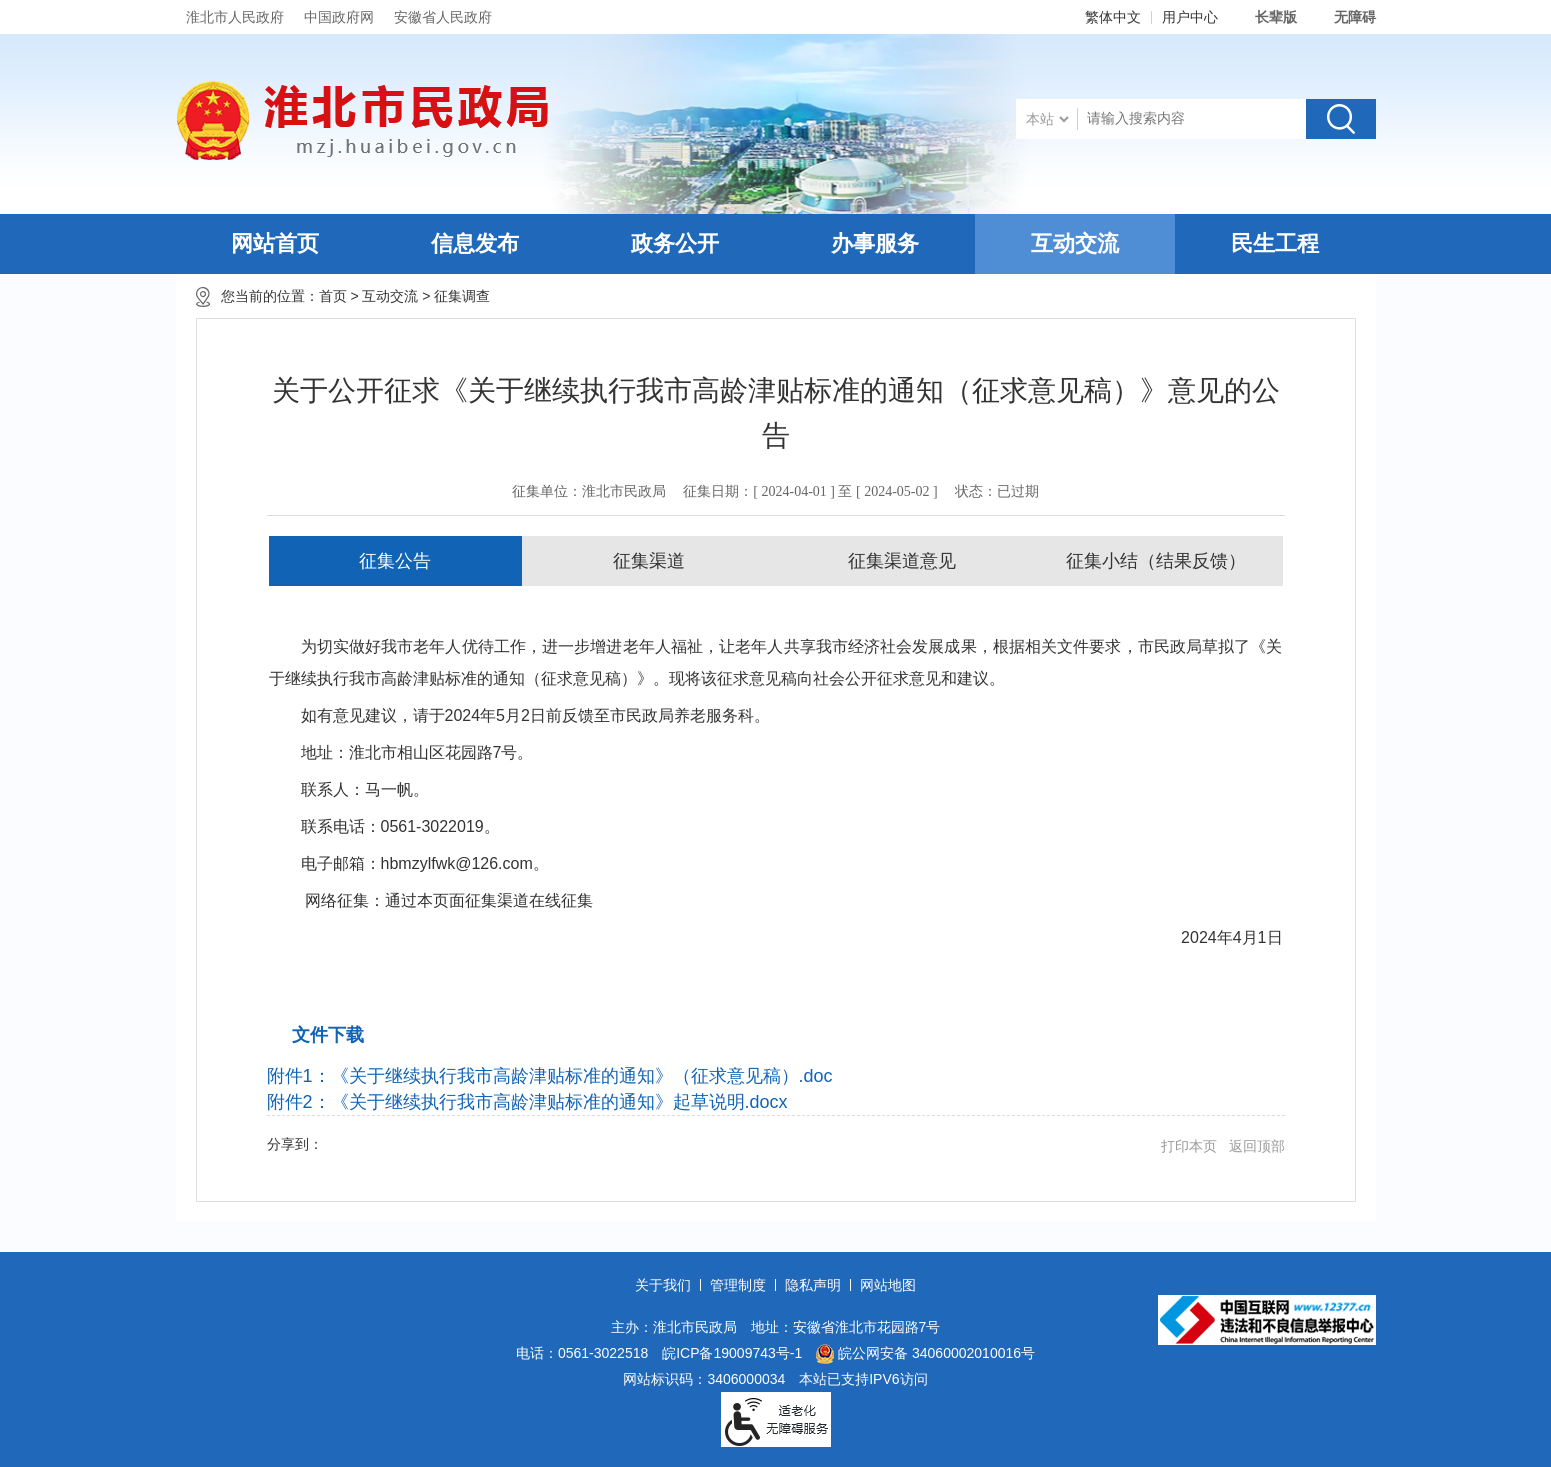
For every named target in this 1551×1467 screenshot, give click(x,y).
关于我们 (663, 1285)
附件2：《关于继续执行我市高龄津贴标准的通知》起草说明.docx (527, 1102)
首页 (333, 296)
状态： (997, 491)
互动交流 (1075, 243)
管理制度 (738, 1285)
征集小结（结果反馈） (1156, 561)
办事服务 (875, 243)
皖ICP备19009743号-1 (732, 1353)
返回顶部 (1257, 1146)
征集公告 (395, 561)
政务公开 (675, 243)
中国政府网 (339, 17)
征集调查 (462, 296)
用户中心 (1190, 17)
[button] (1265, 17)
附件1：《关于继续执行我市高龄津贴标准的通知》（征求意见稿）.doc (550, 1076)
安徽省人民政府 (443, 17)
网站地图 (888, 1285)
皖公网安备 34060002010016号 (925, 1354)
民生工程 (1275, 243)
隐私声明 (813, 1285)
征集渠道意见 (902, 561)
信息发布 (475, 243)
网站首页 (275, 243)
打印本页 (1189, 1146)
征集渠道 (649, 561)
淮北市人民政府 (235, 17)
